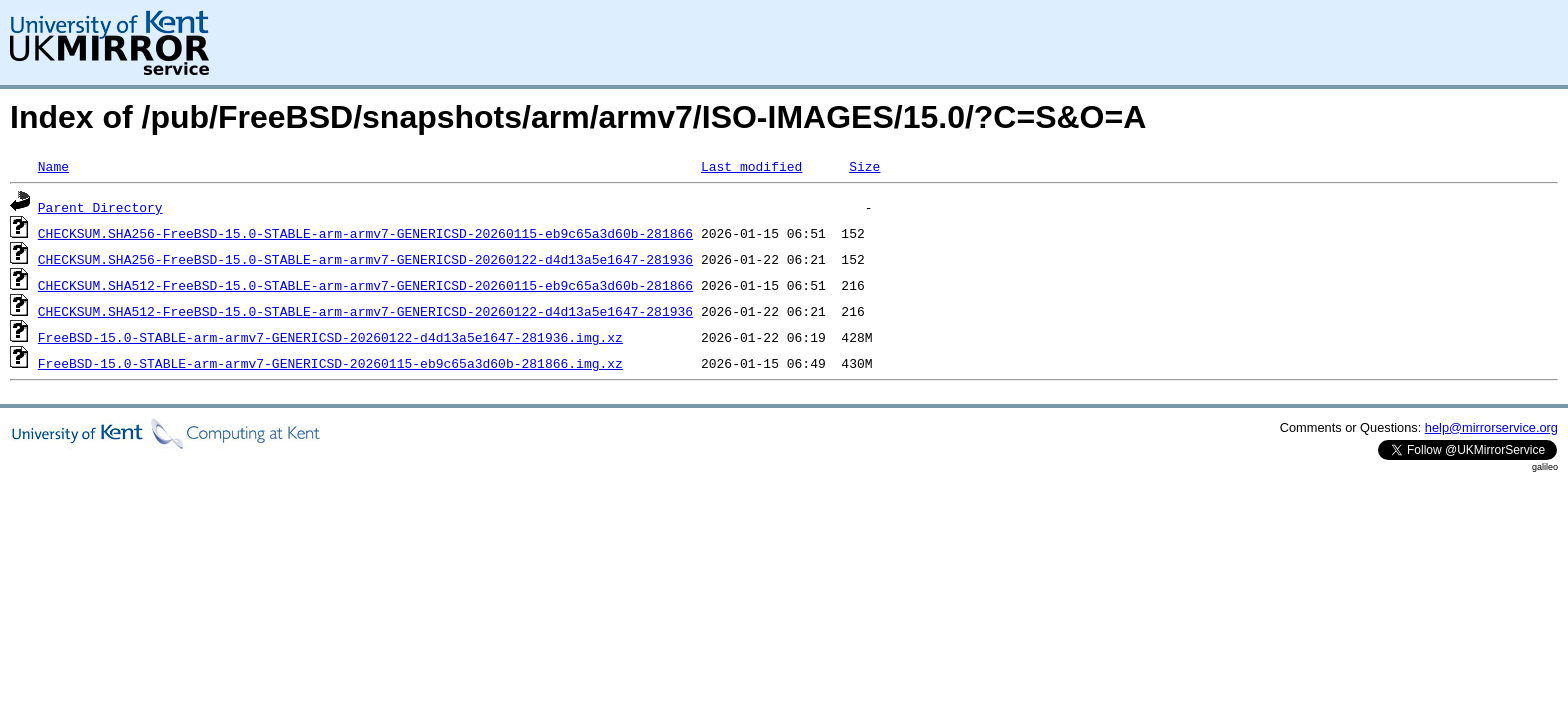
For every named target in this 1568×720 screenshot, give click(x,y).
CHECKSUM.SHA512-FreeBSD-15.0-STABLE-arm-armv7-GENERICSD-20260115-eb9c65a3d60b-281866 (365, 285)
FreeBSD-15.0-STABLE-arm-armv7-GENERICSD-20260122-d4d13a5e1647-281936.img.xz (330, 337)
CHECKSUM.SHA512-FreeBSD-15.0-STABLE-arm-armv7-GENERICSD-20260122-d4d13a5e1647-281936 (365, 311)
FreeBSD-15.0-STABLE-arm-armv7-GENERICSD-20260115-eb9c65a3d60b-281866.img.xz (330, 363)
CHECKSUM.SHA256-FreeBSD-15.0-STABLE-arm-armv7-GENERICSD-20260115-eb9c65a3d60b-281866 (365, 233)
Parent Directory (100, 207)
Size (864, 166)
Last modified (751, 166)
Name (53, 166)
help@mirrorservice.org (1491, 427)
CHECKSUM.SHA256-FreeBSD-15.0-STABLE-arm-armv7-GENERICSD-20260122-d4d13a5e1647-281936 (365, 259)
